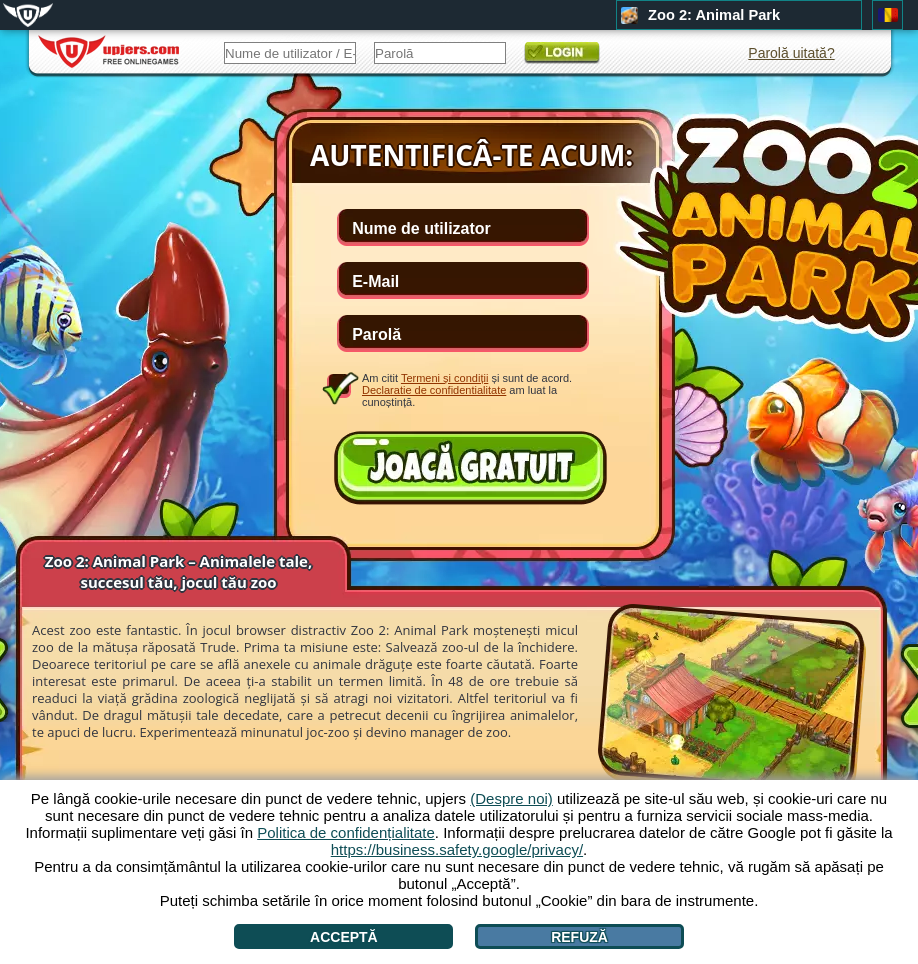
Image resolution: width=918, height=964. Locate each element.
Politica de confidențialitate (346, 832)
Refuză (579, 937)
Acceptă (344, 937)
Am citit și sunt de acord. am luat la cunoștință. (467, 389)
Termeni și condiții (444, 378)
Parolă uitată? (791, 53)
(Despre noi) (511, 798)
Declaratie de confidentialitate (434, 390)
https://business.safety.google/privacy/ (457, 849)
